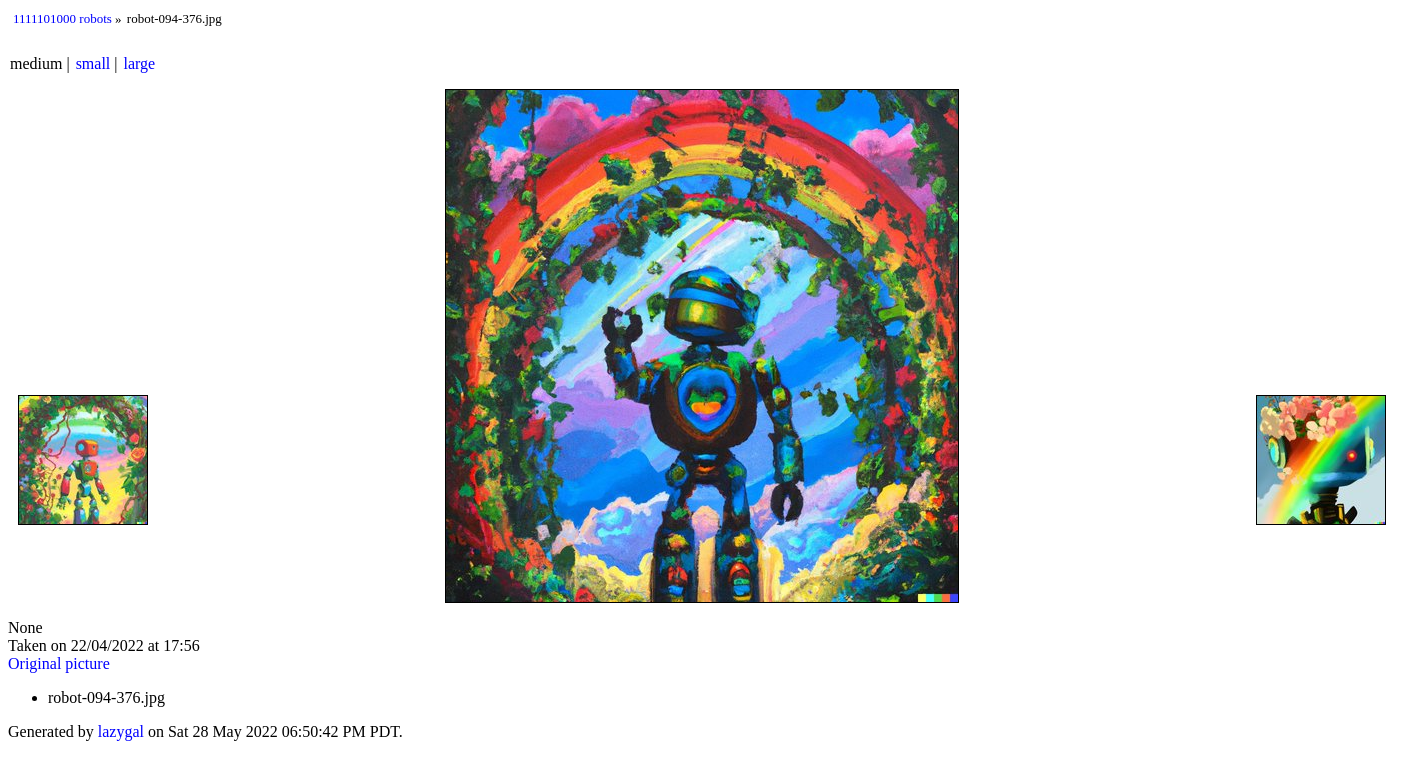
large (140, 63)
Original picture (59, 663)
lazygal (121, 731)
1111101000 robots (62, 18)
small (93, 63)
